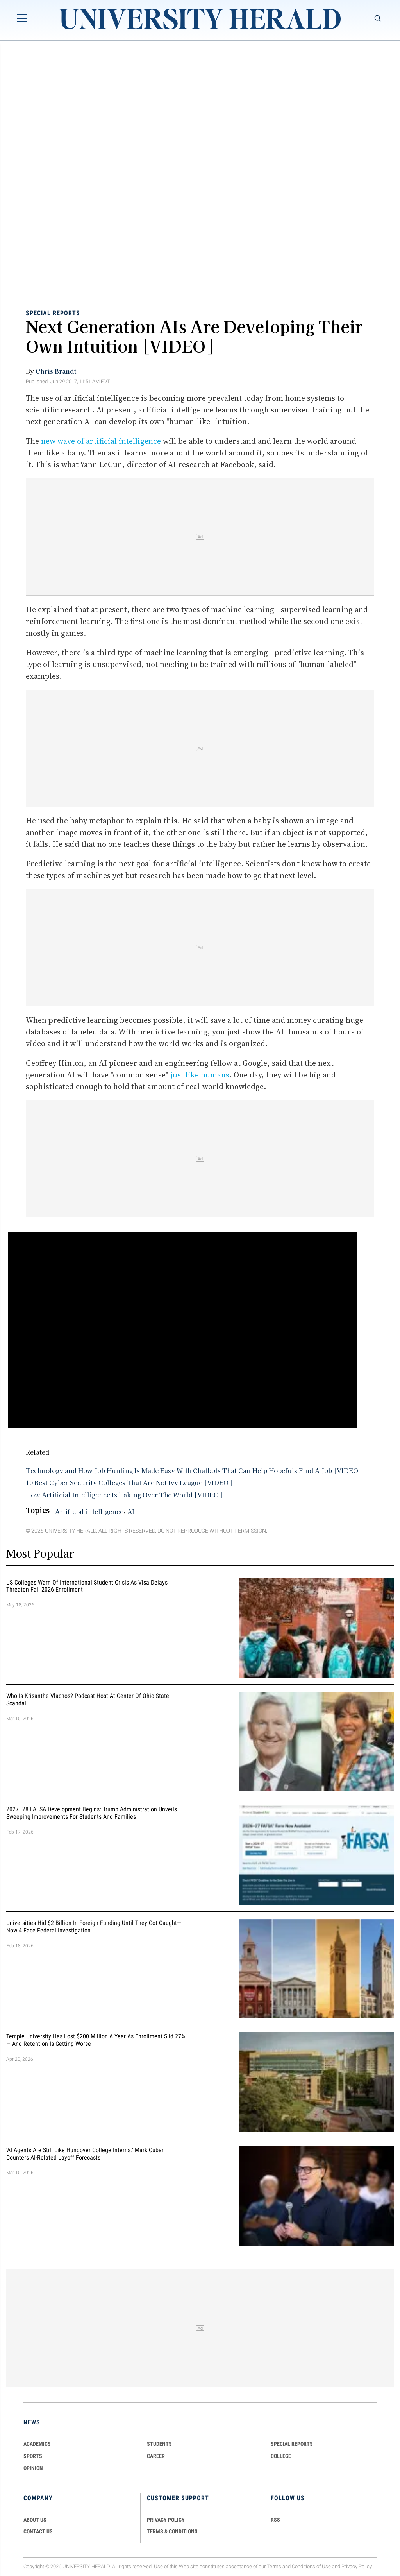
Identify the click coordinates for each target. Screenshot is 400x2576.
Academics (37, 2444)
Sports (32, 2456)
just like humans (199, 1074)
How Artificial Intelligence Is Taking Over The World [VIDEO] (124, 1494)
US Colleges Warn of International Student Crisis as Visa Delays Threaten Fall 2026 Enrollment (87, 1586)
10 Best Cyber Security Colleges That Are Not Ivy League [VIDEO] (129, 1482)
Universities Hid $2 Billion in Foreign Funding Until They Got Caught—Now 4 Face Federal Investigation (93, 1926)
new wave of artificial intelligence (101, 441)
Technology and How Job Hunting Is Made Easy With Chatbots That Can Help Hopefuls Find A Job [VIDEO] (193, 1470)
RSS (275, 2520)
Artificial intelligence (89, 1511)
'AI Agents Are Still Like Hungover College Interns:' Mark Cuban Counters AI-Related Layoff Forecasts (85, 2153)
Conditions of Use (311, 2566)
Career (156, 2456)
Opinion (33, 2468)
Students (159, 2444)
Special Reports (53, 312)
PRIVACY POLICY (166, 2520)
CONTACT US (38, 2531)
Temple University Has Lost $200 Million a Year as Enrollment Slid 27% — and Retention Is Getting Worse (95, 2040)
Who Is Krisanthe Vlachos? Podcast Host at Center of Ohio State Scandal (87, 1699)
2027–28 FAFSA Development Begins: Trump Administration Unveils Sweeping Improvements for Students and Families (91, 1813)
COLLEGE (281, 2456)
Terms (274, 2566)
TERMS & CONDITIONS (172, 2531)
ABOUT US (34, 2520)
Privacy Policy (356, 2566)
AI (130, 1511)
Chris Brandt (56, 371)
